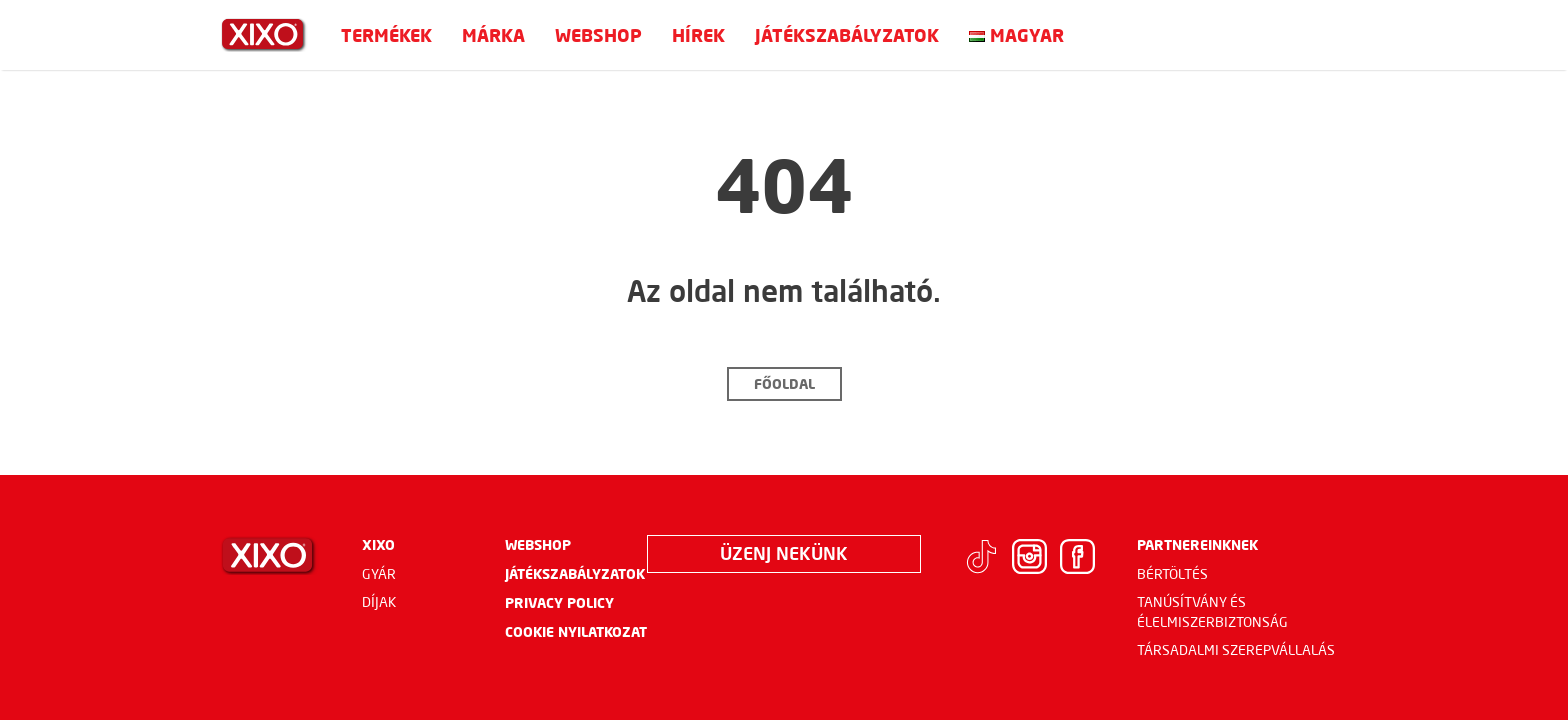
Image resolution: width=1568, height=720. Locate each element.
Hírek (698, 35)
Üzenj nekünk (784, 553)
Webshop (598, 35)
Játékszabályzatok (847, 35)
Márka (493, 35)
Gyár (379, 574)
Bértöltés (1172, 574)
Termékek (386, 35)
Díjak (379, 602)
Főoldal (784, 383)
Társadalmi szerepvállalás (1236, 650)
